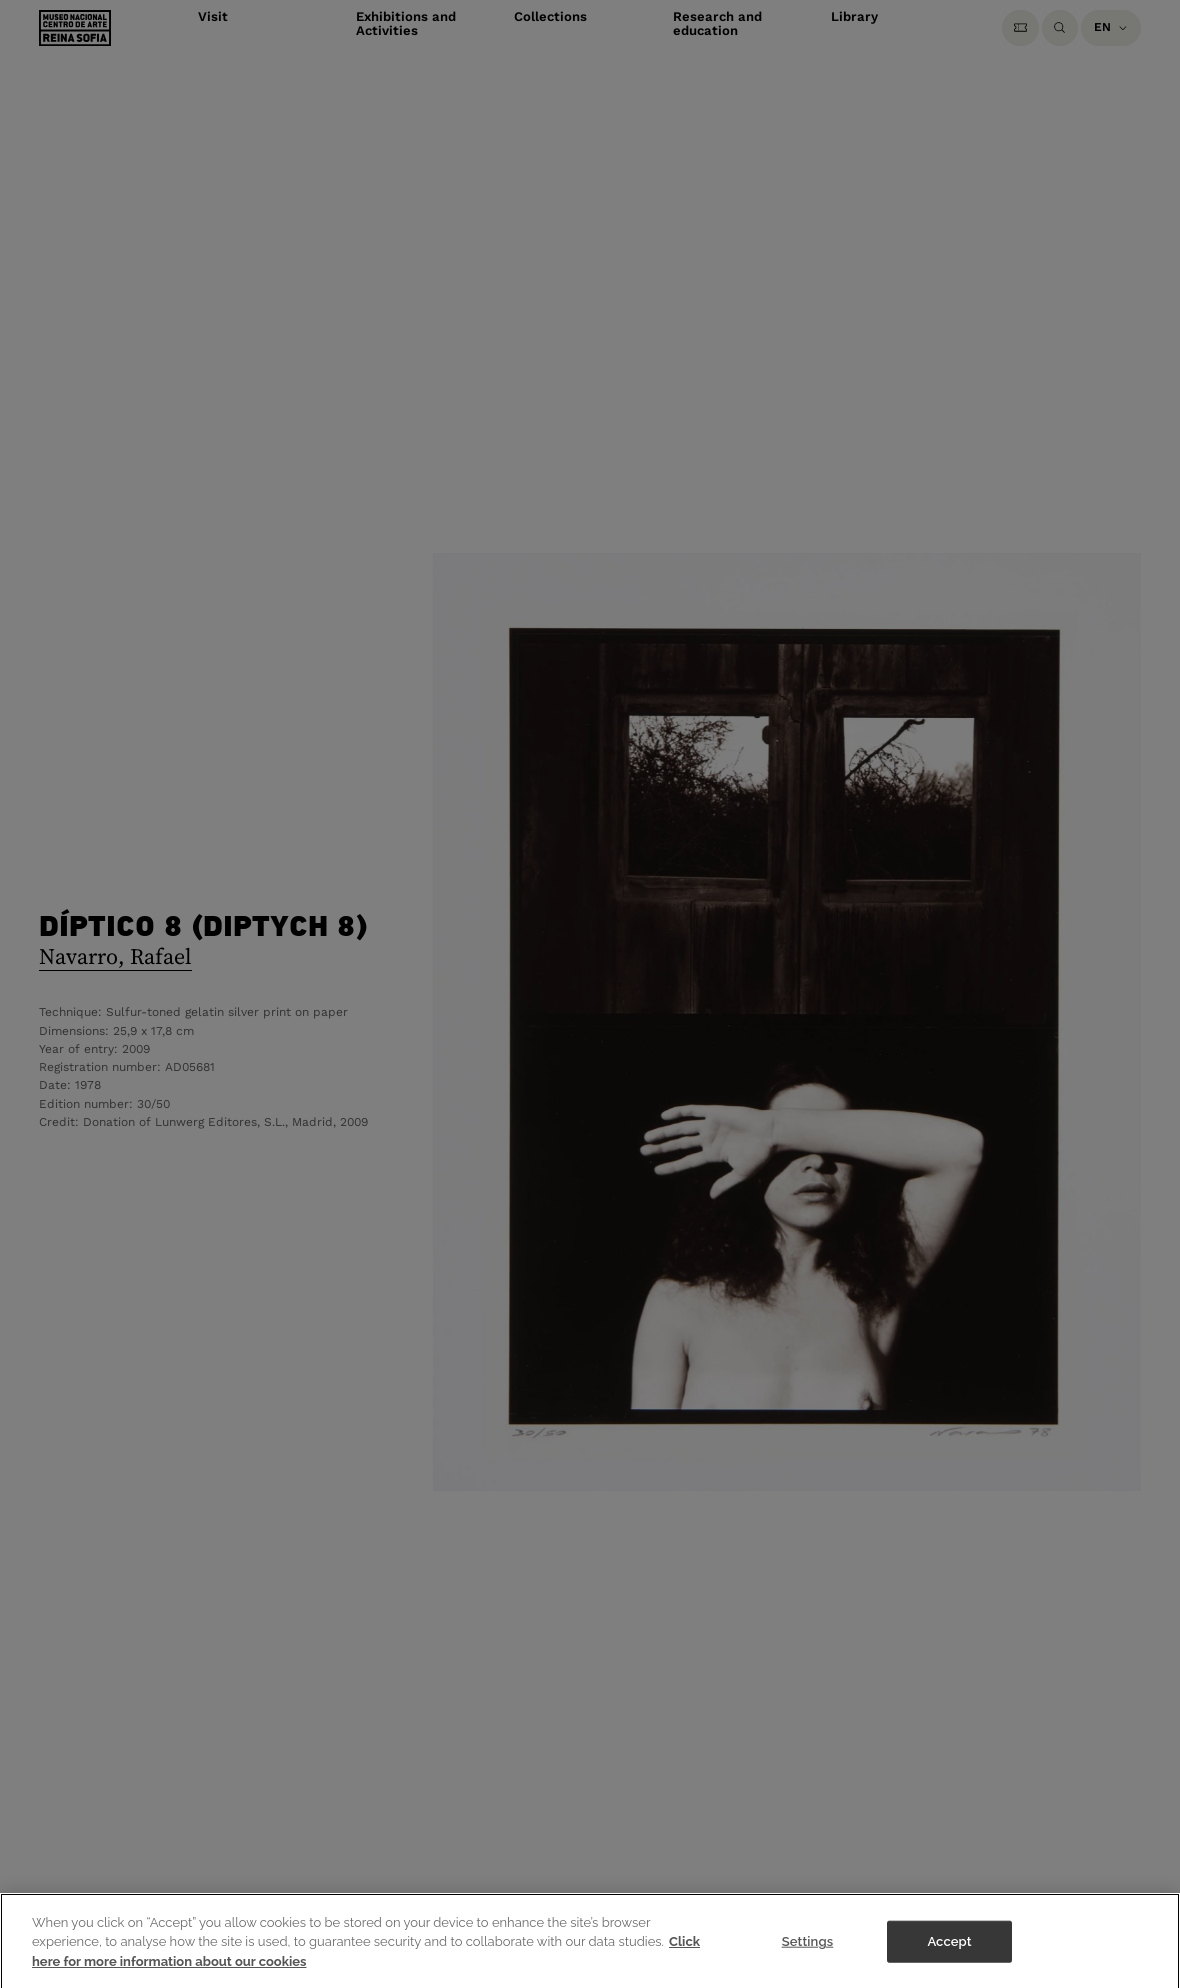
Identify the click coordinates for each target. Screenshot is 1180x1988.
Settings (808, 1950)
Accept (949, 1950)
